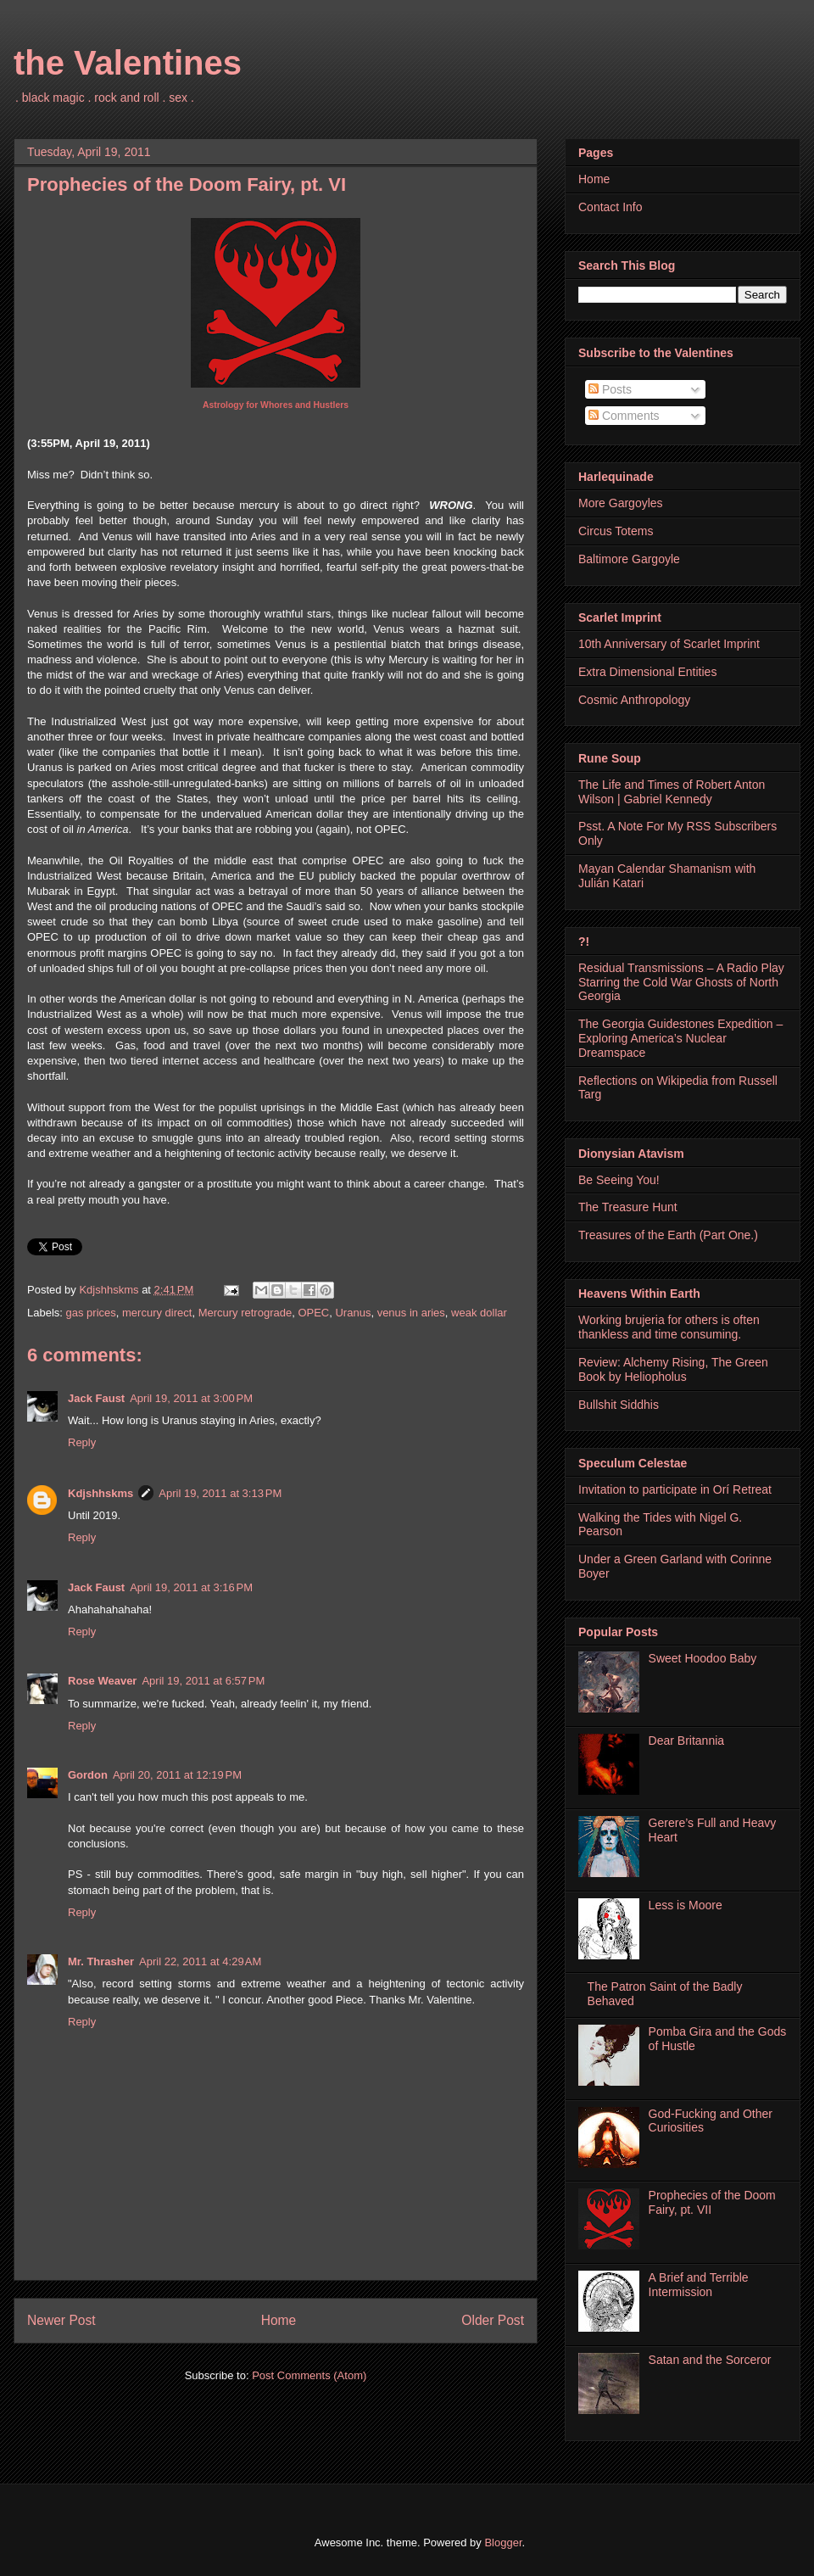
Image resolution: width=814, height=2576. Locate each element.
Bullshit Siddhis (618, 1404)
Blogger (502, 2542)
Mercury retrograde (245, 1312)
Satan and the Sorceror (710, 2359)
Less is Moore (685, 1905)
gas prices (91, 1312)
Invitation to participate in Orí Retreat (675, 1489)
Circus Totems (615, 531)
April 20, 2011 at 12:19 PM (177, 1775)
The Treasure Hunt (627, 1207)
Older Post (492, 2320)
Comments (624, 415)
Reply (82, 1442)
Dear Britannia (687, 1740)
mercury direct (157, 1312)
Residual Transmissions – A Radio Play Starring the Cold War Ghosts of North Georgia (681, 982)
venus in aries (411, 1312)
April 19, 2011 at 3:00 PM (191, 1398)
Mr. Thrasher (101, 1961)
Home (279, 2320)
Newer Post (61, 2320)
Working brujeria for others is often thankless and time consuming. (669, 1327)
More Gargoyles (620, 503)
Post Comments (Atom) (309, 2375)
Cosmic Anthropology (634, 700)
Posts (610, 389)
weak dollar (479, 1312)
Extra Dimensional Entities (647, 672)
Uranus (353, 1312)
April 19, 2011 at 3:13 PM (220, 1493)
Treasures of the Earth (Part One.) (668, 1235)
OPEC (313, 1312)
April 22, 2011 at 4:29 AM (200, 1961)
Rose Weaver (102, 1680)
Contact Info (610, 207)
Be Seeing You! (619, 1180)
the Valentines (128, 62)
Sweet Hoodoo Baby (703, 1658)
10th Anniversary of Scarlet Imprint (669, 644)
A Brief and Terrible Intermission (699, 2285)
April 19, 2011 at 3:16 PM (191, 1587)
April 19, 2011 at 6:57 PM (203, 1680)
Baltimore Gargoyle (629, 559)
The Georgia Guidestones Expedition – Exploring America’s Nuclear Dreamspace (680, 1038)
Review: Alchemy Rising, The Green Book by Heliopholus (673, 1369)
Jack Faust (96, 1398)
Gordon (88, 1775)
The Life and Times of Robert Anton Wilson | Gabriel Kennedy (671, 792)
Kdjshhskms (100, 1493)
